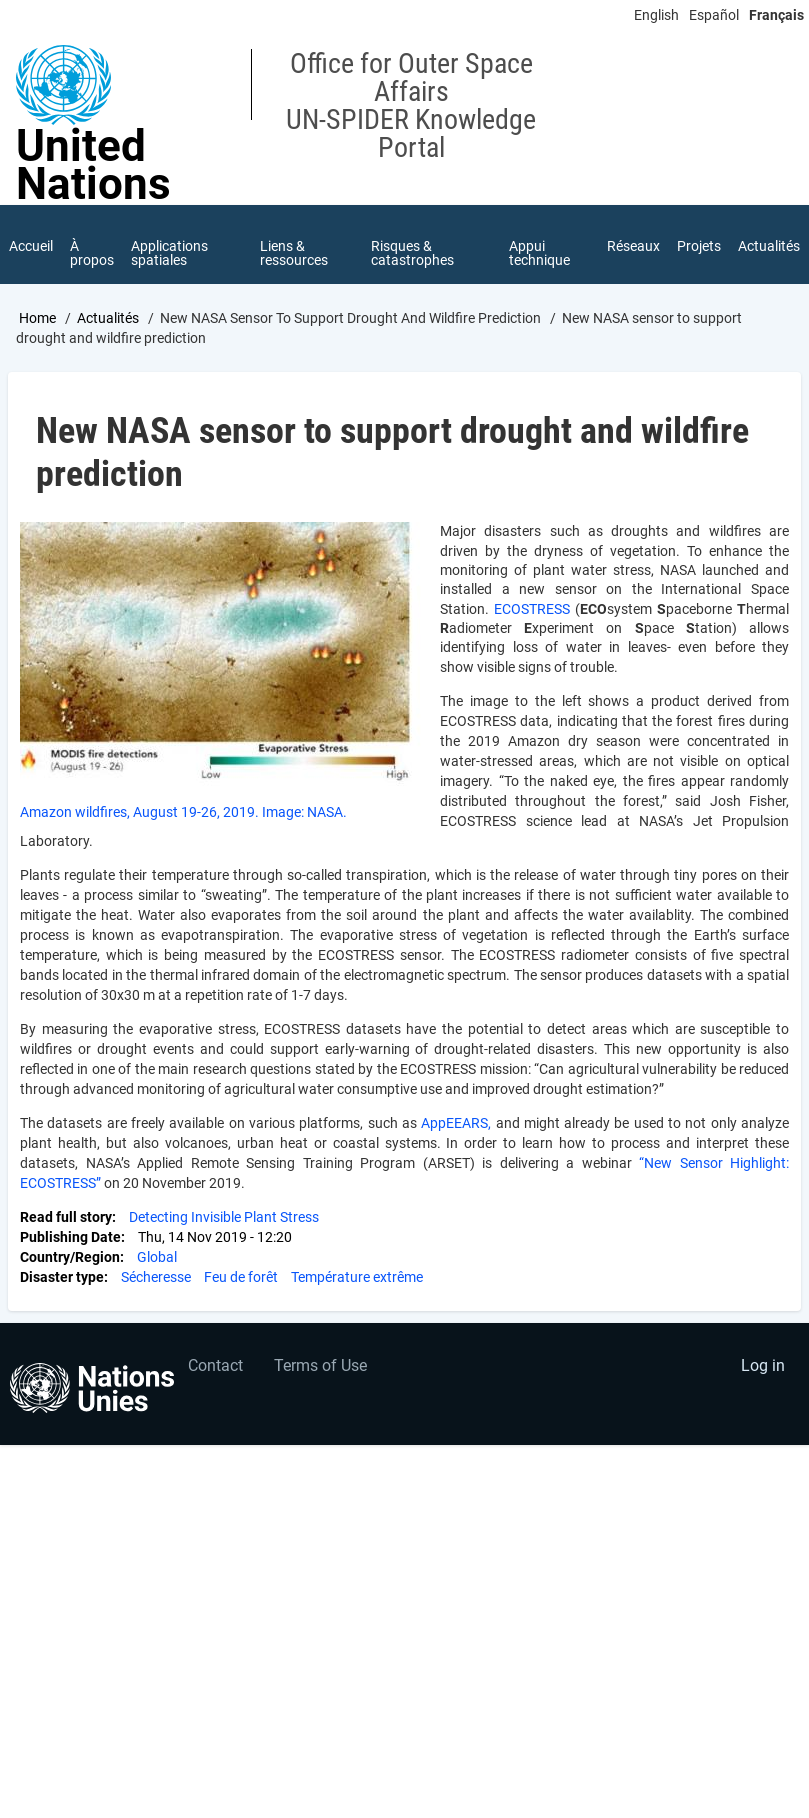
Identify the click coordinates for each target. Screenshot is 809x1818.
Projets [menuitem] (698, 246)
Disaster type (62, 1278)
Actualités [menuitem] (769, 246)
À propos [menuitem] (93, 253)
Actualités (108, 319)
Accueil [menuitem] (31, 246)
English (656, 15)
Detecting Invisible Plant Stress (224, 1218)
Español (714, 15)
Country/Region (70, 1258)
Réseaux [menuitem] (631, 246)
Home (37, 319)
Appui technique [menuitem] (537, 253)
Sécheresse (156, 1278)
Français (776, 15)
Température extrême (357, 1278)
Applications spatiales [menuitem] (171, 253)
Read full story (66, 1218)
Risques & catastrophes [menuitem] (412, 253)
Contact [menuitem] (215, 1366)
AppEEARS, (458, 1124)
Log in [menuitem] (763, 1366)
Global (157, 1258)
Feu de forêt (241, 1278)
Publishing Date (70, 1238)
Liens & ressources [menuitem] (294, 253)
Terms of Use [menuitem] (320, 1366)
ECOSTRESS (534, 610)
